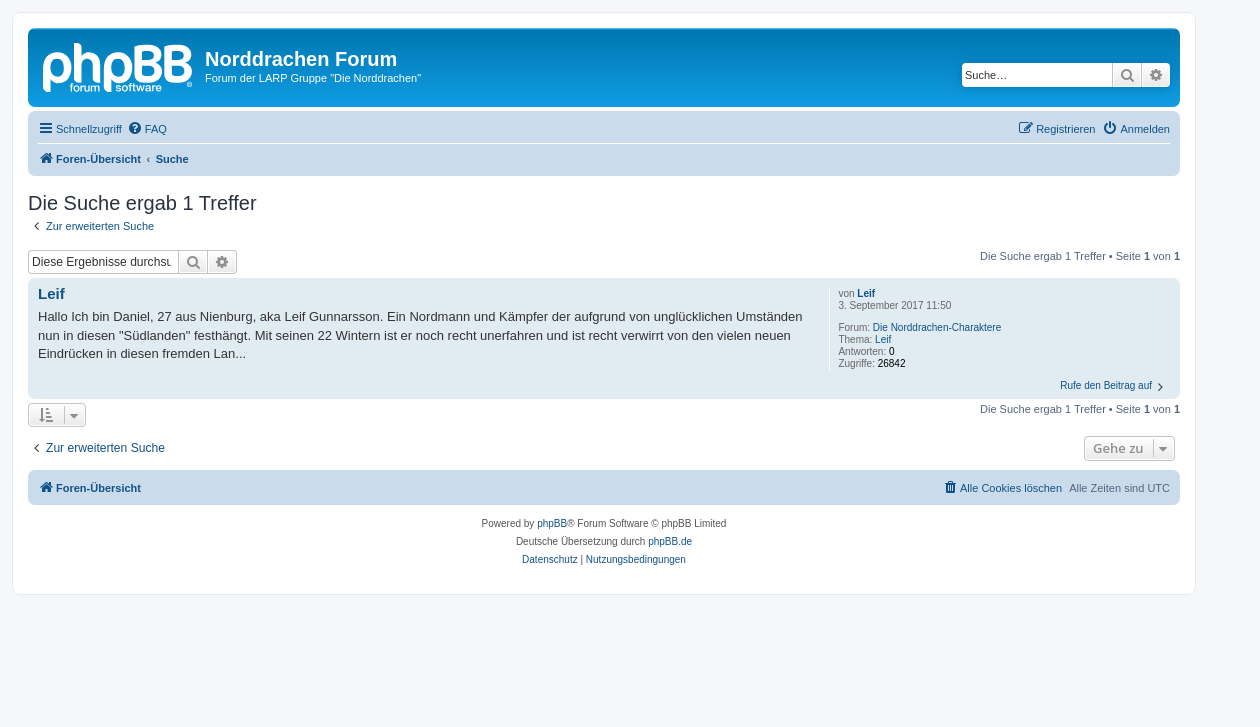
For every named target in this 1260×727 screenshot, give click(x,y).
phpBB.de (670, 541)
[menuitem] (147, 129)
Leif (866, 293)
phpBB (552, 523)
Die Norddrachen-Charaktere (937, 327)
